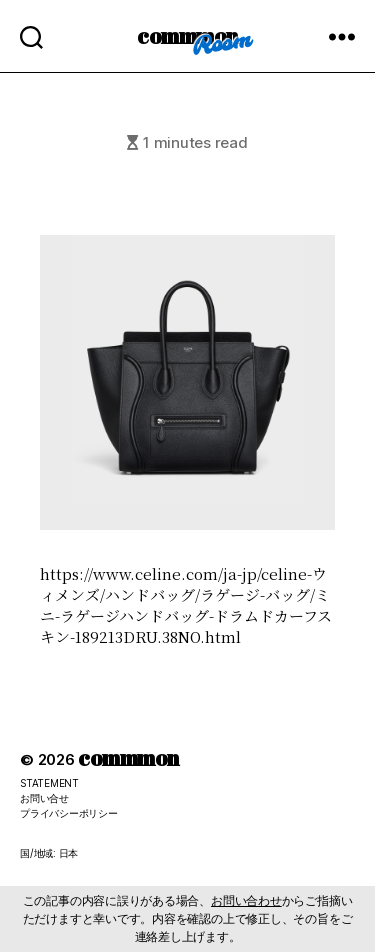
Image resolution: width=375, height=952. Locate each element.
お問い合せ (44, 798)
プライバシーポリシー (69, 813)
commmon (187, 35)
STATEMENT (49, 783)
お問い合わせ (246, 900)
